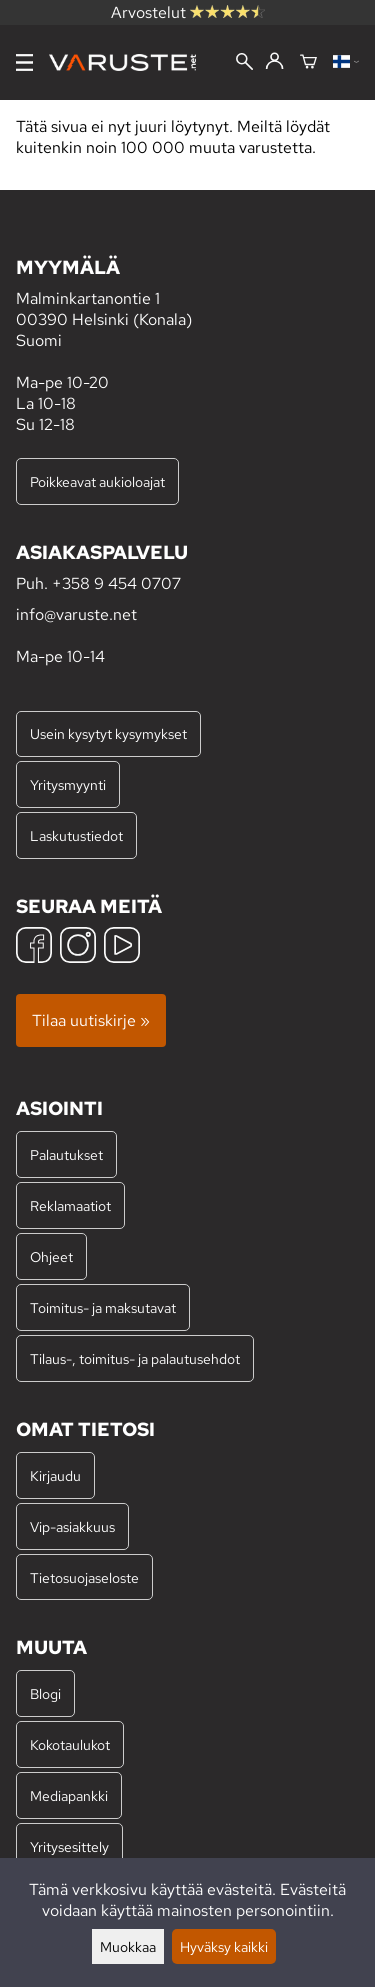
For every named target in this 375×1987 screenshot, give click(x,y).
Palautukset (66, 1154)
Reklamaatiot (70, 1205)
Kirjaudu (55, 1475)
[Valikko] (24, 62)
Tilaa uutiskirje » (91, 1020)
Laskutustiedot (76, 835)
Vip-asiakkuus (72, 1526)
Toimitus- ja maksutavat (103, 1307)
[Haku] (244, 63)
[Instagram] (78, 947)
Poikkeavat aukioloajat (97, 481)
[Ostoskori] (308, 63)
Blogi (45, 1693)
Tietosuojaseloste (84, 1577)
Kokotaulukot (70, 1744)
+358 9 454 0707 (116, 583)
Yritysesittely (69, 1846)
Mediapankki (69, 1795)
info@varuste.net (76, 614)
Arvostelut (188, 12)
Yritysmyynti (68, 784)
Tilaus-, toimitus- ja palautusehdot (135, 1358)
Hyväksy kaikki (224, 1946)
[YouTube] (122, 947)
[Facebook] (34, 947)
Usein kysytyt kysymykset (108, 733)
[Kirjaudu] (274, 62)
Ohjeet (51, 1256)
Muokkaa (128, 1946)
